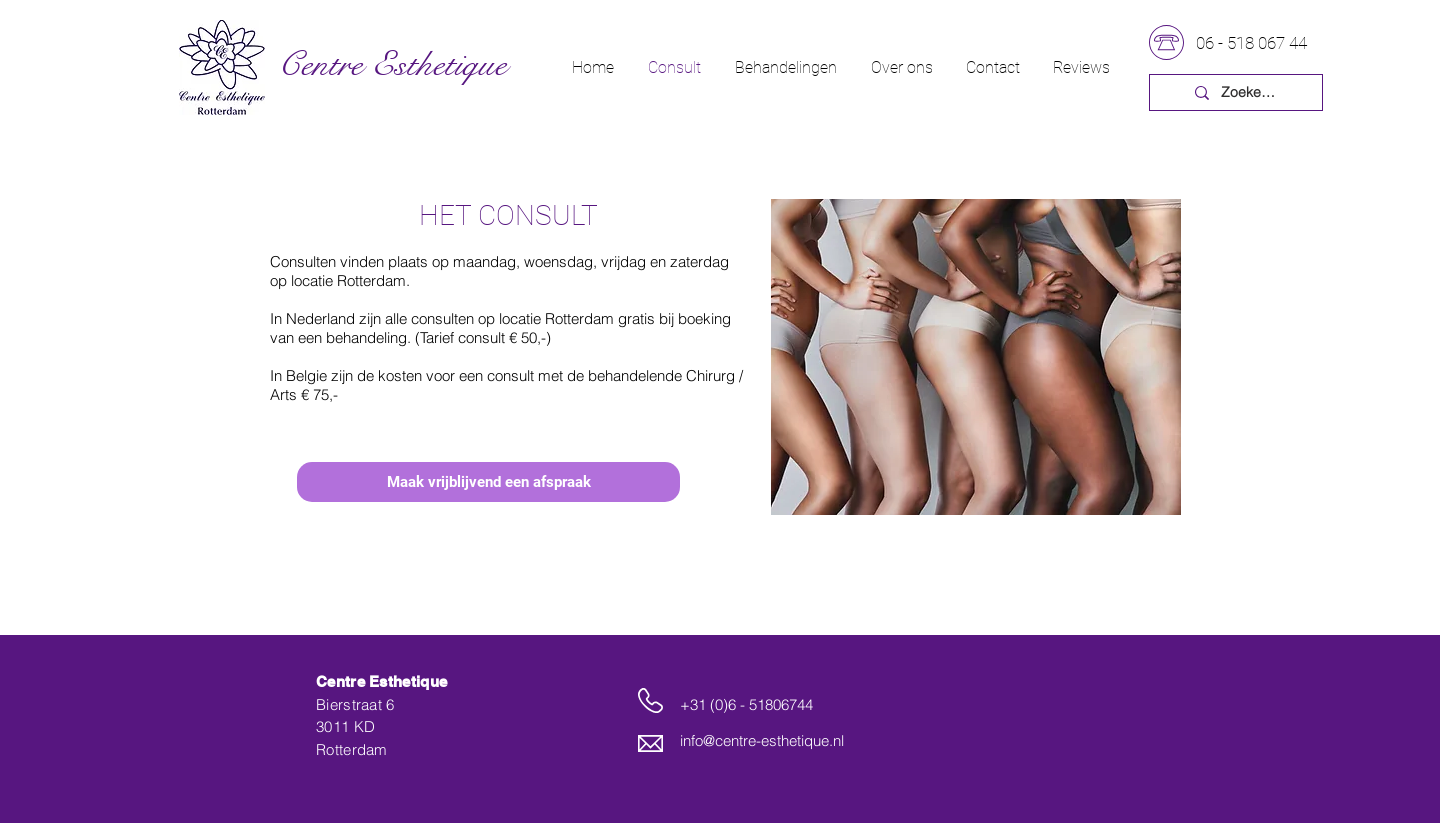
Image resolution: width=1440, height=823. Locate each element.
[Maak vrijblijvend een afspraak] (488, 482)
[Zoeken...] (1250, 93)
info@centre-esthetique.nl (762, 740)
